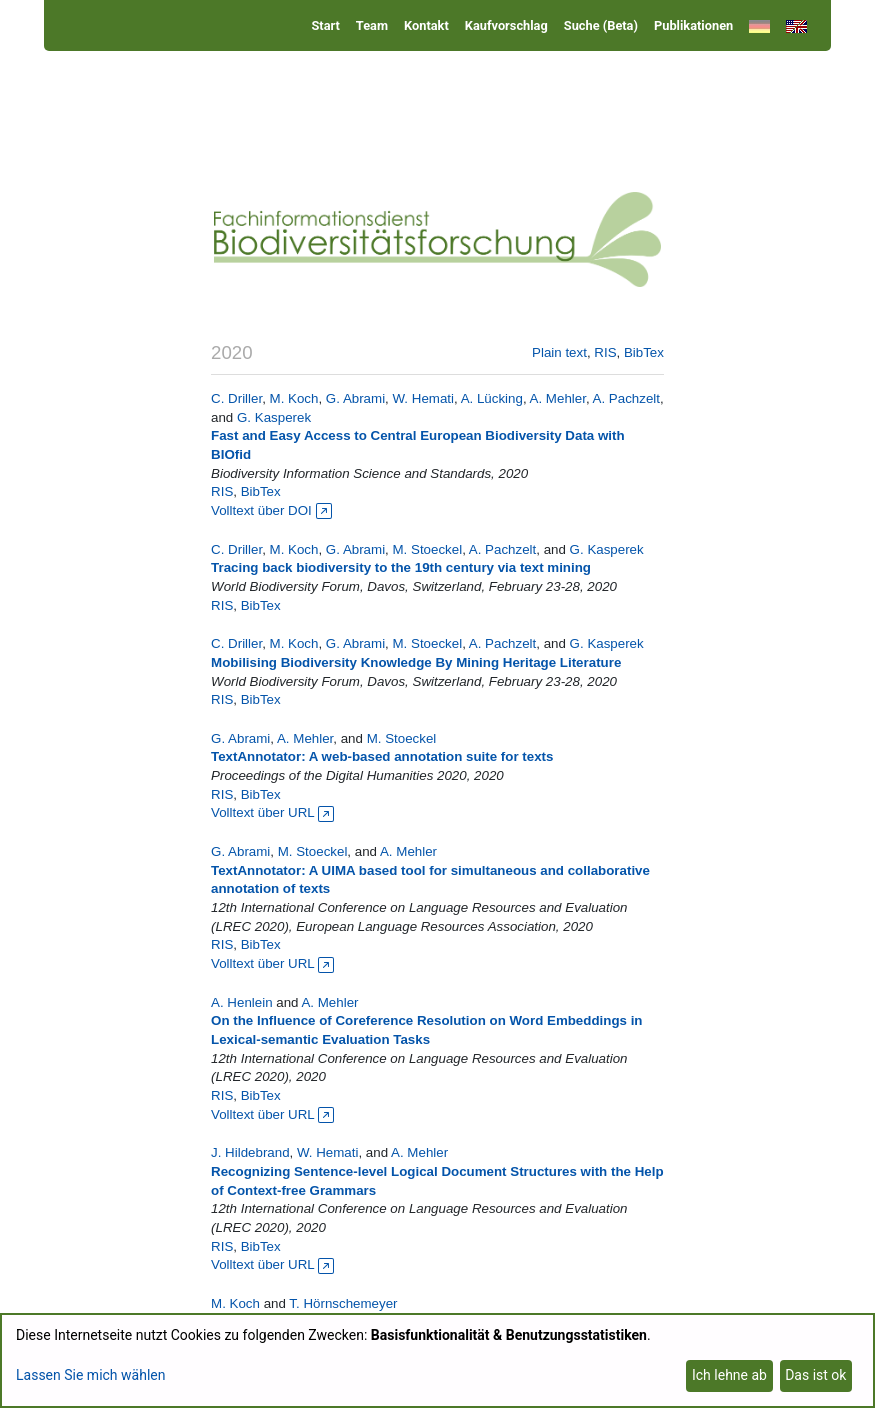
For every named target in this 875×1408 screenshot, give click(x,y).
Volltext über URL (272, 812)
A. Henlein (242, 1002)
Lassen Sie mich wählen (90, 1375)
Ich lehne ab (729, 1375)
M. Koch (294, 398)
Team (372, 25)
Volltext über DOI (271, 510)
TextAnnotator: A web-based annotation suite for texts (382, 756)
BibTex (644, 352)
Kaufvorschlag (506, 25)
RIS (605, 352)
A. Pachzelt (626, 398)
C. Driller (236, 398)
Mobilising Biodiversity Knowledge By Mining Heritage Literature (416, 662)
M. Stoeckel (428, 549)
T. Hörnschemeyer (343, 1303)
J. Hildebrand (250, 1152)
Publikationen (693, 25)
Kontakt (426, 25)
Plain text (559, 352)
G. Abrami (355, 398)
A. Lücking (492, 398)
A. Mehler (558, 398)
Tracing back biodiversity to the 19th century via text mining (401, 567)
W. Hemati (423, 398)
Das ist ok (815, 1375)
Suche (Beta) (601, 25)
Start (325, 25)
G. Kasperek (274, 417)
